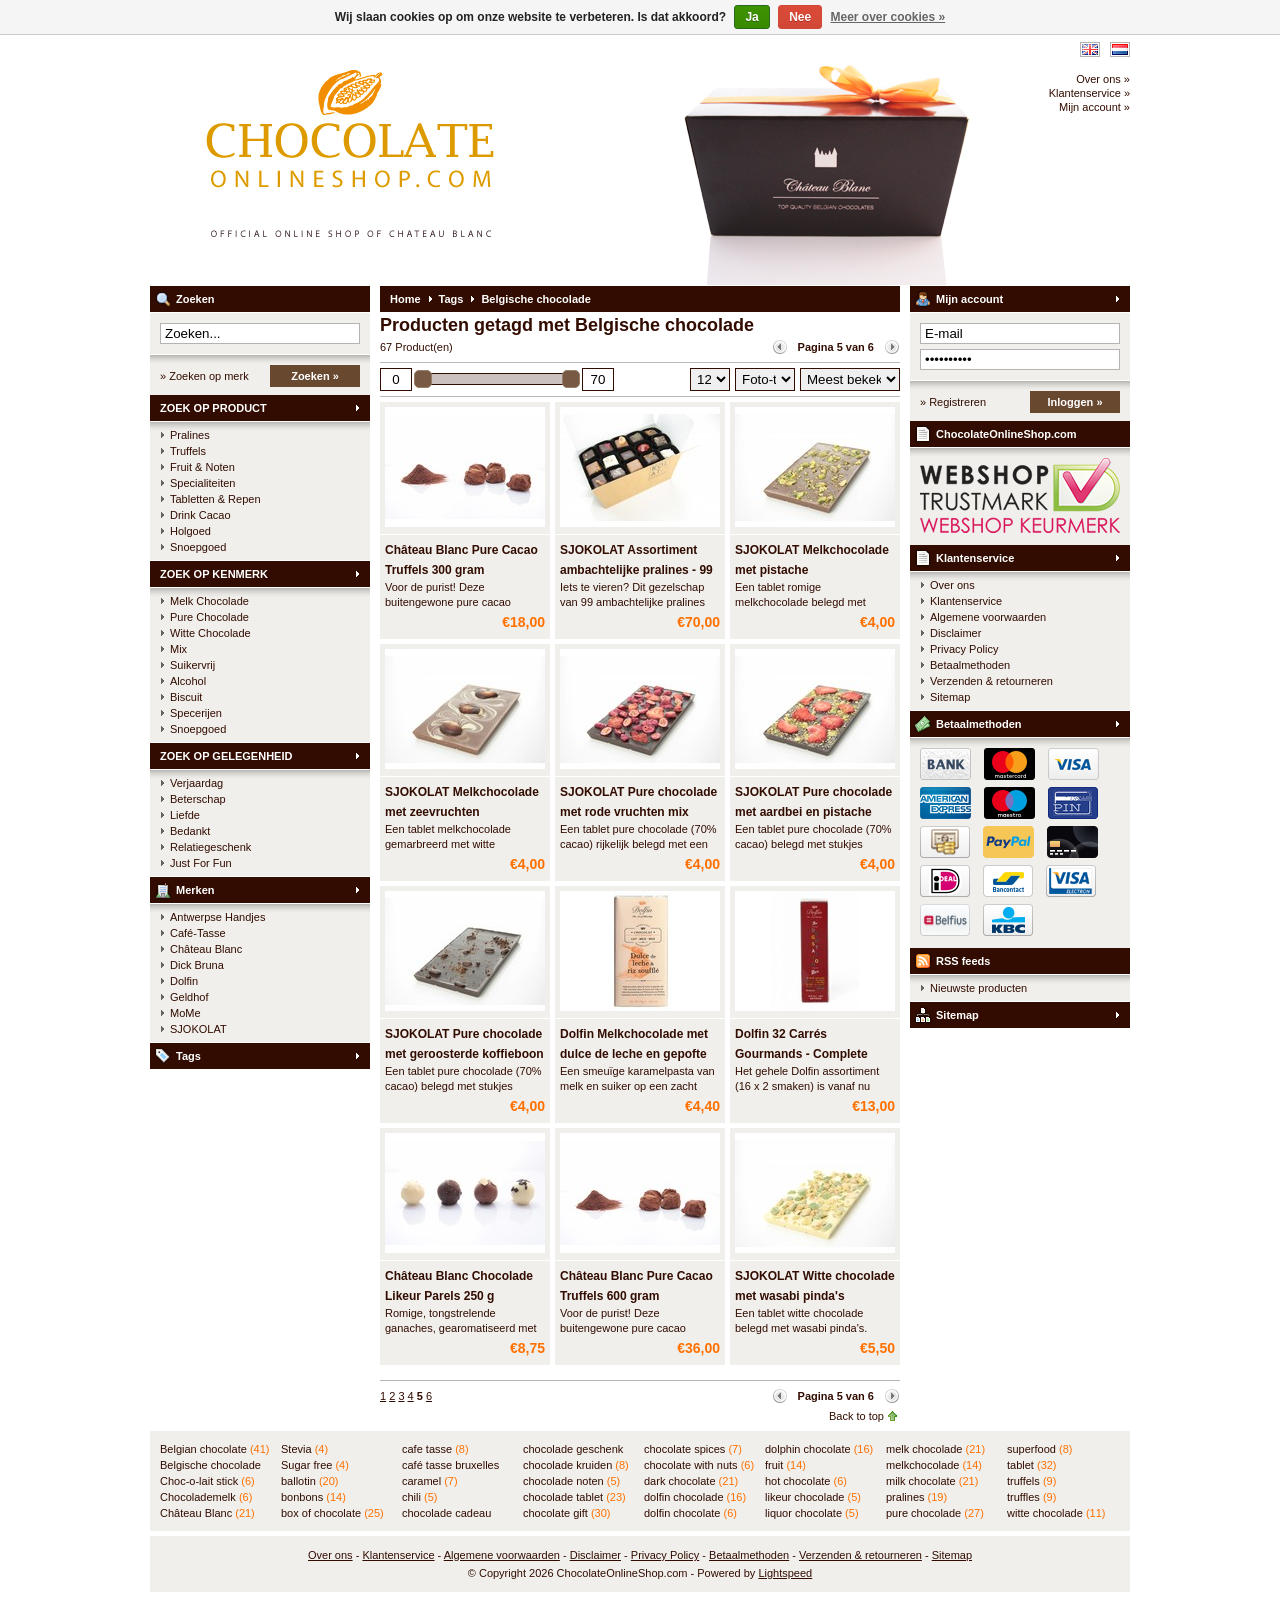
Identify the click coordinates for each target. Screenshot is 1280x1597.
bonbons (313, 1497)
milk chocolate (932, 1481)
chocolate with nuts (699, 1465)
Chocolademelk (206, 1497)
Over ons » (1103, 79)
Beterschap (198, 799)
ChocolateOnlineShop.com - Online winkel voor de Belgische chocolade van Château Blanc (415, 160)
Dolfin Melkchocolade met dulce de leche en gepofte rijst (634, 1054)
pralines (916, 1497)
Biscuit (186, 697)
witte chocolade (1056, 1513)
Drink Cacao (200, 515)
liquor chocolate (812, 1513)
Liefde (185, 815)
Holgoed (190, 531)
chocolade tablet (574, 1497)
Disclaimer (955, 633)
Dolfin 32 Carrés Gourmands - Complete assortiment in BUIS (801, 1054)
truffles (1031, 1497)
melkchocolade (934, 1465)
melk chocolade (935, 1449)
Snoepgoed (198, 547)
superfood (1039, 1449)
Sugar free (315, 1465)
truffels (1031, 1481)
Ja (751, 17)
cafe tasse (435, 1449)
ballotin (309, 1481)
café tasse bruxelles (450, 1466)
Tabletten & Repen (215, 499)
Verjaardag (196, 783)
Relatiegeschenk (210, 847)
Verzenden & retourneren (991, 681)
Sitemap (950, 697)
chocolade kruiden (576, 1465)
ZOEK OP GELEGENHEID (226, 756)
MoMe (185, 1013)
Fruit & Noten (202, 467)
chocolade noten (571, 1481)
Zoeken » (315, 376)
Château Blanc (206, 949)
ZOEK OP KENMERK (214, 574)
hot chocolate (806, 1481)
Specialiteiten (202, 483)
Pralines (190, 435)
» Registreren (953, 402)
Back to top (856, 1416)
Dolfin (184, 981)
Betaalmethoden (970, 665)
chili (419, 1497)
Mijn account (969, 299)
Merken (195, 890)
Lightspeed (785, 1573)
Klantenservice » (1089, 93)
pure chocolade (935, 1513)
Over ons (952, 585)
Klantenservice (975, 558)
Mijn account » (1094, 107)
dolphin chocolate (819, 1449)
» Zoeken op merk (204, 376)
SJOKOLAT (198, 1029)
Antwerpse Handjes (217, 917)
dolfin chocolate (690, 1513)
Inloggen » (1075, 402)
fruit (785, 1465)
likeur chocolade (813, 1497)
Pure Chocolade (209, 617)
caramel (430, 1481)
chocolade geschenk (573, 1450)
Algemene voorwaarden (988, 617)
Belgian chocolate (214, 1449)
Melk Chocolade (209, 601)
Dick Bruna (197, 965)
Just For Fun (201, 863)
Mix (178, 649)
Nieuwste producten (978, 988)
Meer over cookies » (888, 17)
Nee (800, 17)
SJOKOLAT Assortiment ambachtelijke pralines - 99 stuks (636, 570)
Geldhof (189, 997)
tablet (1032, 1465)
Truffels (188, 451)
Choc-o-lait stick (207, 1481)
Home (405, 299)
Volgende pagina (892, 347)
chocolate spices (693, 1449)
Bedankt (190, 831)
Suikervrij (192, 665)
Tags (188, 1056)
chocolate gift (566, 1513)
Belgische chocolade (535, 299)
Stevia (304, 1449)
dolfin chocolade (695, 1497)
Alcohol (188, 681)
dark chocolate (691, 1481)
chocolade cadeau (446, 1514)
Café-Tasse (198, 933)
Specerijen (196, 713)
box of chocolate (332, 1513)
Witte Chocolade (210, 633)
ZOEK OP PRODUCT (213, 408)
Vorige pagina (780, 347)
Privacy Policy (964, 649)
